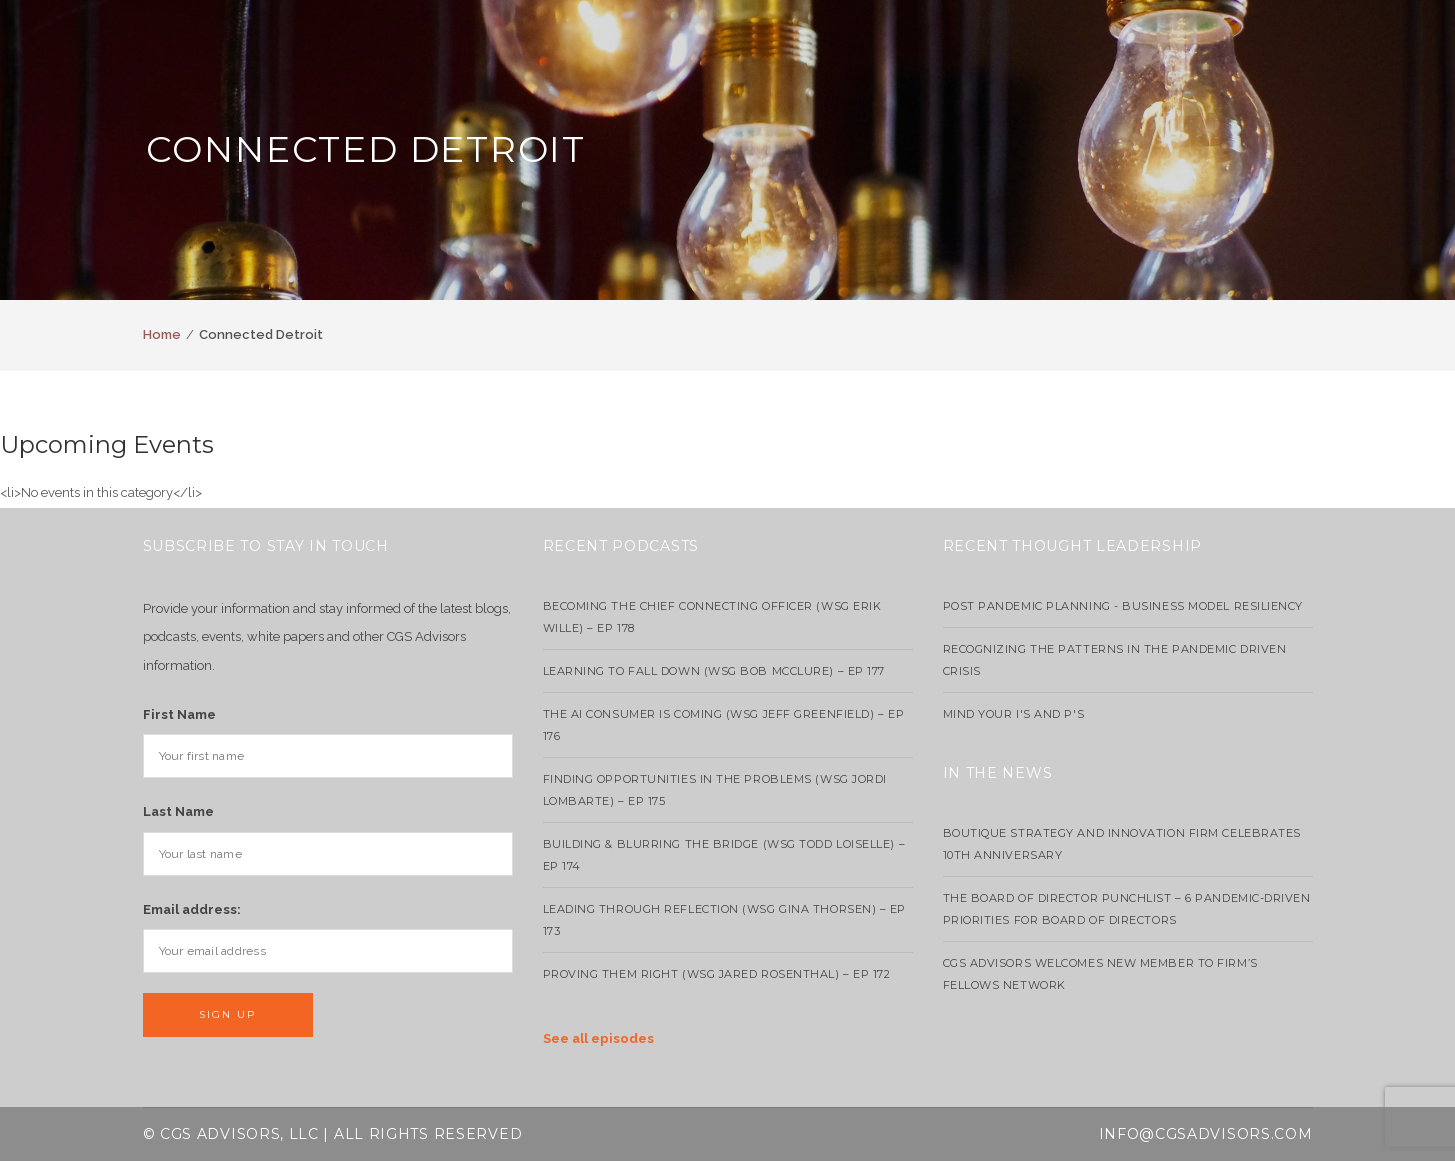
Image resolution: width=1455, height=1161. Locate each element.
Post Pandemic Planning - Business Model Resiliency (1123, 606)
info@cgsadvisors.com (1206, 1134)
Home (162, 334)
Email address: (192, 909)
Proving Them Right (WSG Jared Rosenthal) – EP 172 (717, 974)
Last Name (178, 811)
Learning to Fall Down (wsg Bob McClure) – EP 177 (714, 671)
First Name (179, 714)
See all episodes (598, 1038)
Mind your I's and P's (1014, 714)
